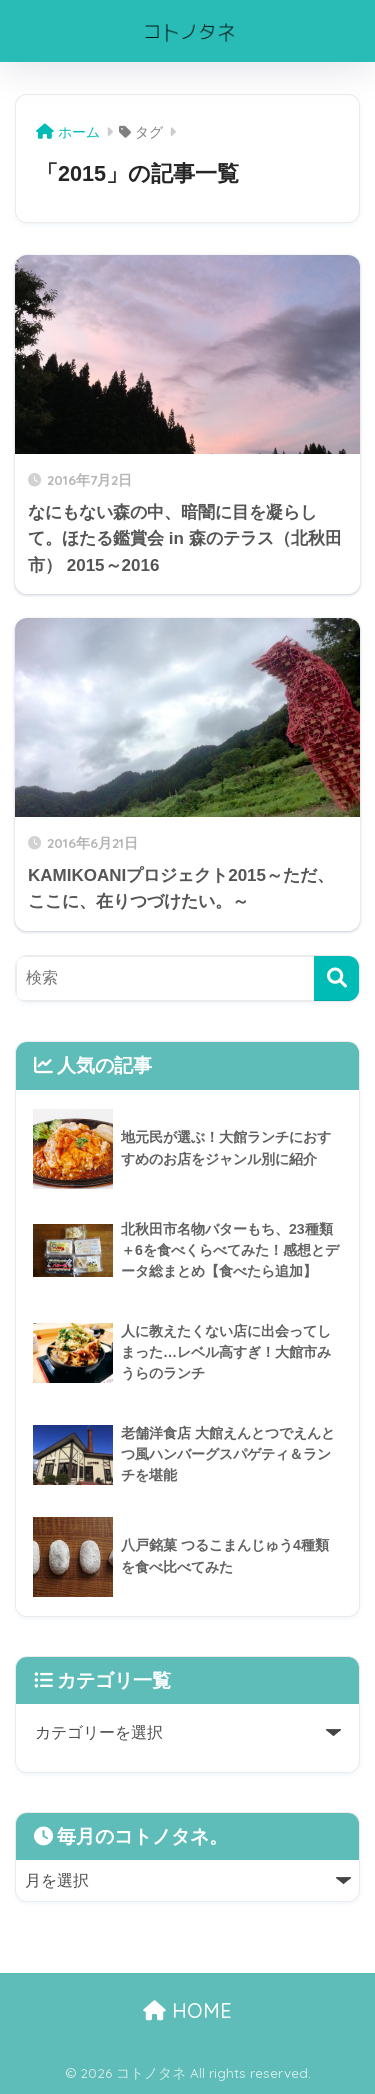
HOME (187, 2010)
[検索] (336, 978)
